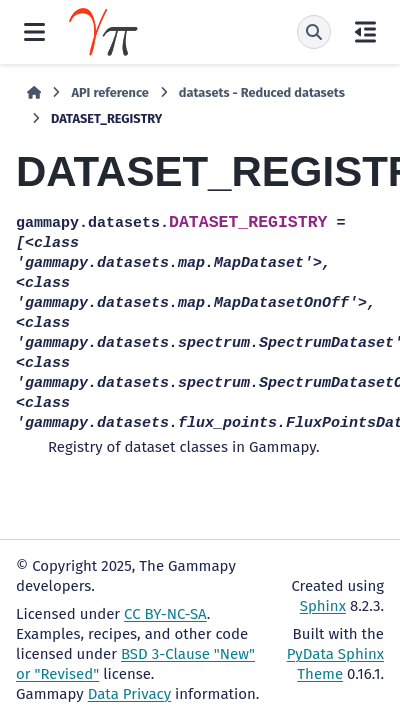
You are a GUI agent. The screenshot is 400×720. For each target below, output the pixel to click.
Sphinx (323, 606)
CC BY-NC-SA (165, 614)
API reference (109, 92)
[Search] (314, 32)
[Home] (34, 93)
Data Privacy (129, 694)
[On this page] (365, 32)
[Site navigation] (34, 32)
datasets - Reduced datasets (262, 92)
